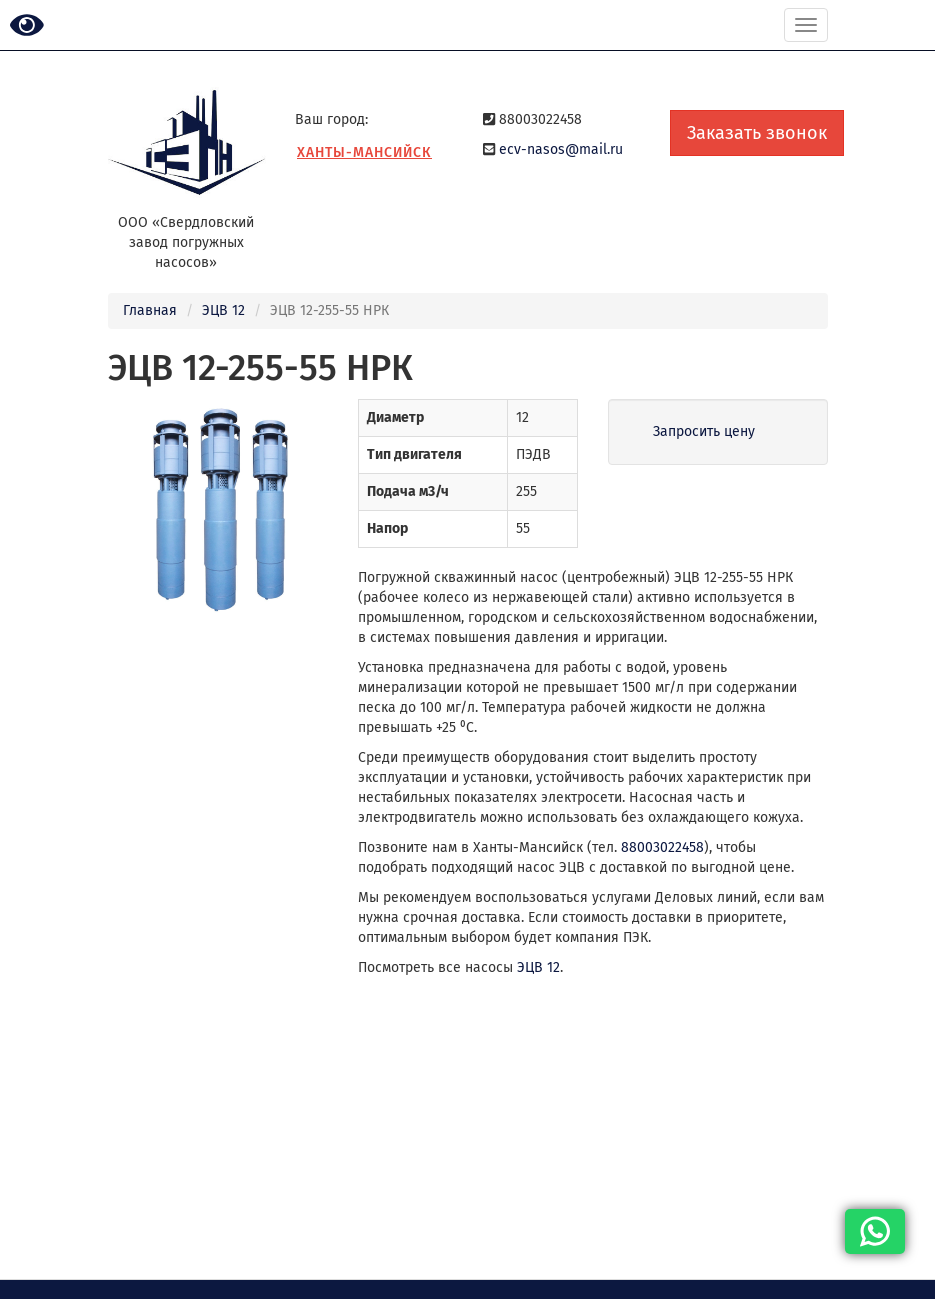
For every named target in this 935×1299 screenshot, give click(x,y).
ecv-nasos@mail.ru (561, 149)
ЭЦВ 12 (223, 310)
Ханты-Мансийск (364, 152)
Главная (150, 310)
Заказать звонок (757, 133)
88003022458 (662, 847)
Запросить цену (704, 431)
